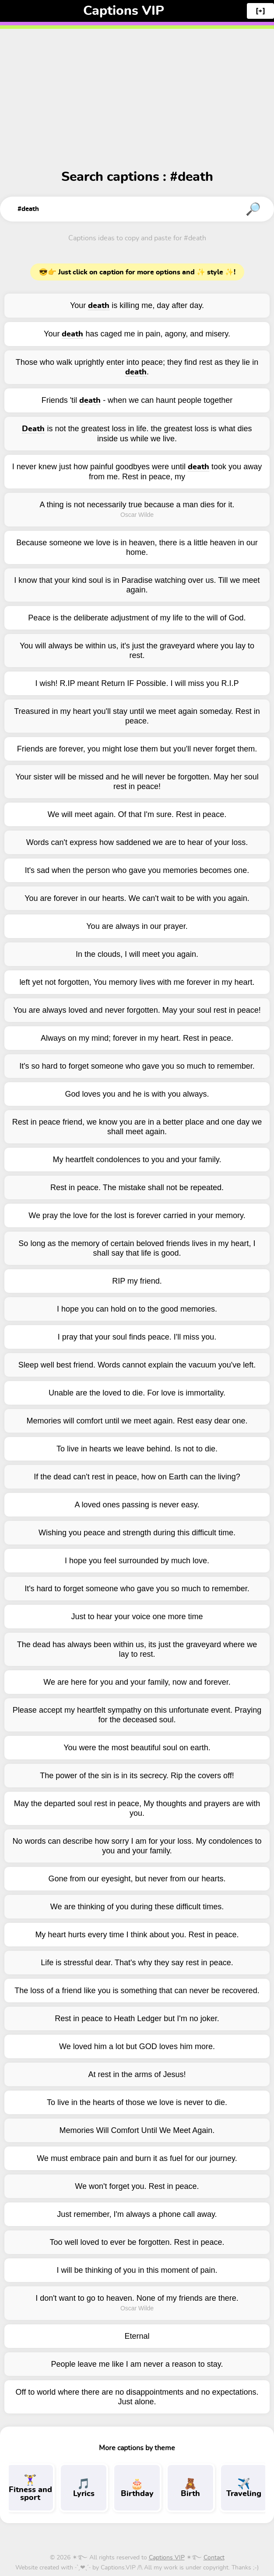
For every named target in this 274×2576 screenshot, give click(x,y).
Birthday (137, 2488)
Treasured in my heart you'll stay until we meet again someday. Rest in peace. (137, 716)
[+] (260, 10)
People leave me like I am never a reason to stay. (137, 2364)
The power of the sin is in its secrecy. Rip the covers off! (137, 1775)
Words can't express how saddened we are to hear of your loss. (137, 842)
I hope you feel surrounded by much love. (137, 1560)
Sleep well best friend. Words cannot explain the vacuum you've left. (137, 1365)
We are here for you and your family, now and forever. (137, 1682)
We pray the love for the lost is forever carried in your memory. (137, 1215)
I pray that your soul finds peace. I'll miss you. (137, 1337)
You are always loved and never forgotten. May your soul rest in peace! (137, 1010)
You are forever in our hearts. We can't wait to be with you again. (137, 898)
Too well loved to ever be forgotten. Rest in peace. (136, 2242)
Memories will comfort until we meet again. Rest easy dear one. (136, 1420)
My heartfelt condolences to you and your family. (137, 1159)
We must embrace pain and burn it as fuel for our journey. (137, 2158)
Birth (190, 2488)
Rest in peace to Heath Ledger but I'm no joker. (137, 2018)
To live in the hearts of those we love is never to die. (137, 2102)
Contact (214, 2558)
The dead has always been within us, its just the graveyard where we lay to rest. (137, 1649)
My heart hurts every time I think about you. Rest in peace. (137, 1934)
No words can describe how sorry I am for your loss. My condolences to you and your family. (136, 1846)
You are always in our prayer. (136, 926)
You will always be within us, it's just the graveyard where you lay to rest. (137, 650)
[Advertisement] (137, 87)
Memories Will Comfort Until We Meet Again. (137, 2130)
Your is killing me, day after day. (137, 305)
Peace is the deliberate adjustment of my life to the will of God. (137, 617)
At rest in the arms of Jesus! (137, 2074)
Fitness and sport (30, 2488)
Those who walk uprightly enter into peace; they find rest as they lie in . (137, 367)
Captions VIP (123, 10)
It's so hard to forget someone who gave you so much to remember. (137, 1066)
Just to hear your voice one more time (137, 1616)
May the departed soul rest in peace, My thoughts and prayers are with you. (137, 1808)
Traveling (244, 2488)
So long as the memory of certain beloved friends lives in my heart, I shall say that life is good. (136, 1248)
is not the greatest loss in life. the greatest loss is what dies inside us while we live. (137, 433)
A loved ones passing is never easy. (137, 1504)
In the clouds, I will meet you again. (137, 954)
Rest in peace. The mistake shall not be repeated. (137, 1187)
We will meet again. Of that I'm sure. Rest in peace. (137, 814)
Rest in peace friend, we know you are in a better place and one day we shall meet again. (137, 1127)
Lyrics (83, 2488)
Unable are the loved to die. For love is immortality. (137, 1392)
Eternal (136, 2336)
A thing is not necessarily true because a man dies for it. (136, 504)
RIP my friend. (137, 1281)
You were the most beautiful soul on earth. (137, 1747)
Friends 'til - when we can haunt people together (137, 400)
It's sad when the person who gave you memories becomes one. (137, 870)
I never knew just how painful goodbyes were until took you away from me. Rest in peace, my (137, 471)
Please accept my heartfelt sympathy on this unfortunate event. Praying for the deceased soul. (137, 1715)
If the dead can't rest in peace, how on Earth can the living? (137, 1476)
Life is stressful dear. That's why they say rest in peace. (137, 1962)
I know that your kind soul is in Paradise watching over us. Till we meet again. (137, 585)
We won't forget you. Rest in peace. (137, 2186)
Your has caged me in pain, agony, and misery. (137, 334)
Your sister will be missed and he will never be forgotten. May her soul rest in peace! (137, 781)
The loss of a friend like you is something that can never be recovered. (136, 1990)
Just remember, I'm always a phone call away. (137, 2214)
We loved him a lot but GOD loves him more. (137, 2046)
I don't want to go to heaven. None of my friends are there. (137, 2298)
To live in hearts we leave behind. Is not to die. (137, 1448)
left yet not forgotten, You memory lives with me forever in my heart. (136, 982)
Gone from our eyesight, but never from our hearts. (136, 1878)
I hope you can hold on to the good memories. (137, 1309)
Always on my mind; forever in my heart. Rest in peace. (137, 1038)
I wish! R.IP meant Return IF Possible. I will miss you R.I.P (137, 683)
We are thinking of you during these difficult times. (137, 1906)
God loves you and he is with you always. (137, 1094)
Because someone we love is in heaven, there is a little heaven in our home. (136, 547)
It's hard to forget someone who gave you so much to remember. (137, 1588)
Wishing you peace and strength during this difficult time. (137, 1532)
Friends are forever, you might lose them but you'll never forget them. (137, 748)
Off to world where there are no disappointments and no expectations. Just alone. (136, 2397)
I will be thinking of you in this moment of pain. (136, 2270)
